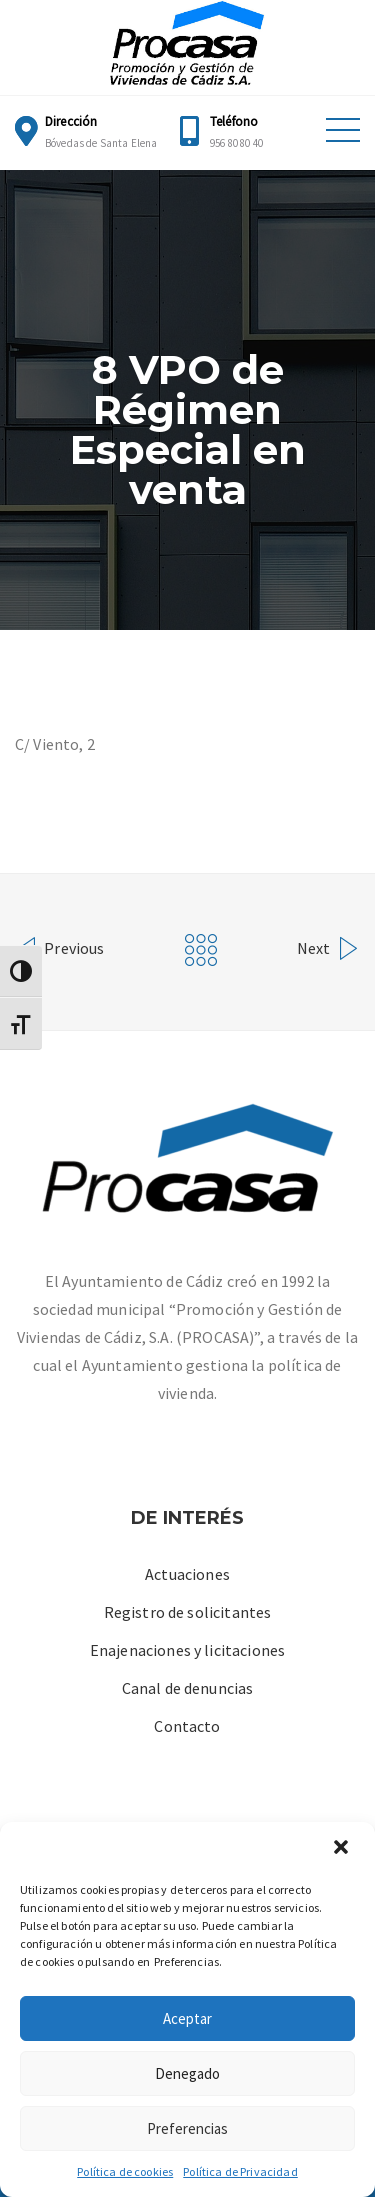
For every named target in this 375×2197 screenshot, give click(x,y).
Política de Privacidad (240, 2171)
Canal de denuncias (188, 1688)
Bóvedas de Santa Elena (101, 143)
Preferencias (187, 2128)
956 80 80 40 (236, 143)
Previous (60, 945)
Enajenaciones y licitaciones (187, 1650)
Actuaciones (187, 1574)
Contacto (187, 1726)
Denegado (187, 2073)
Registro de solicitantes (188, 1612)
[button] (343, 1849)
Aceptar (187, 2018)
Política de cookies (125, 2171)
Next (328, 945)
